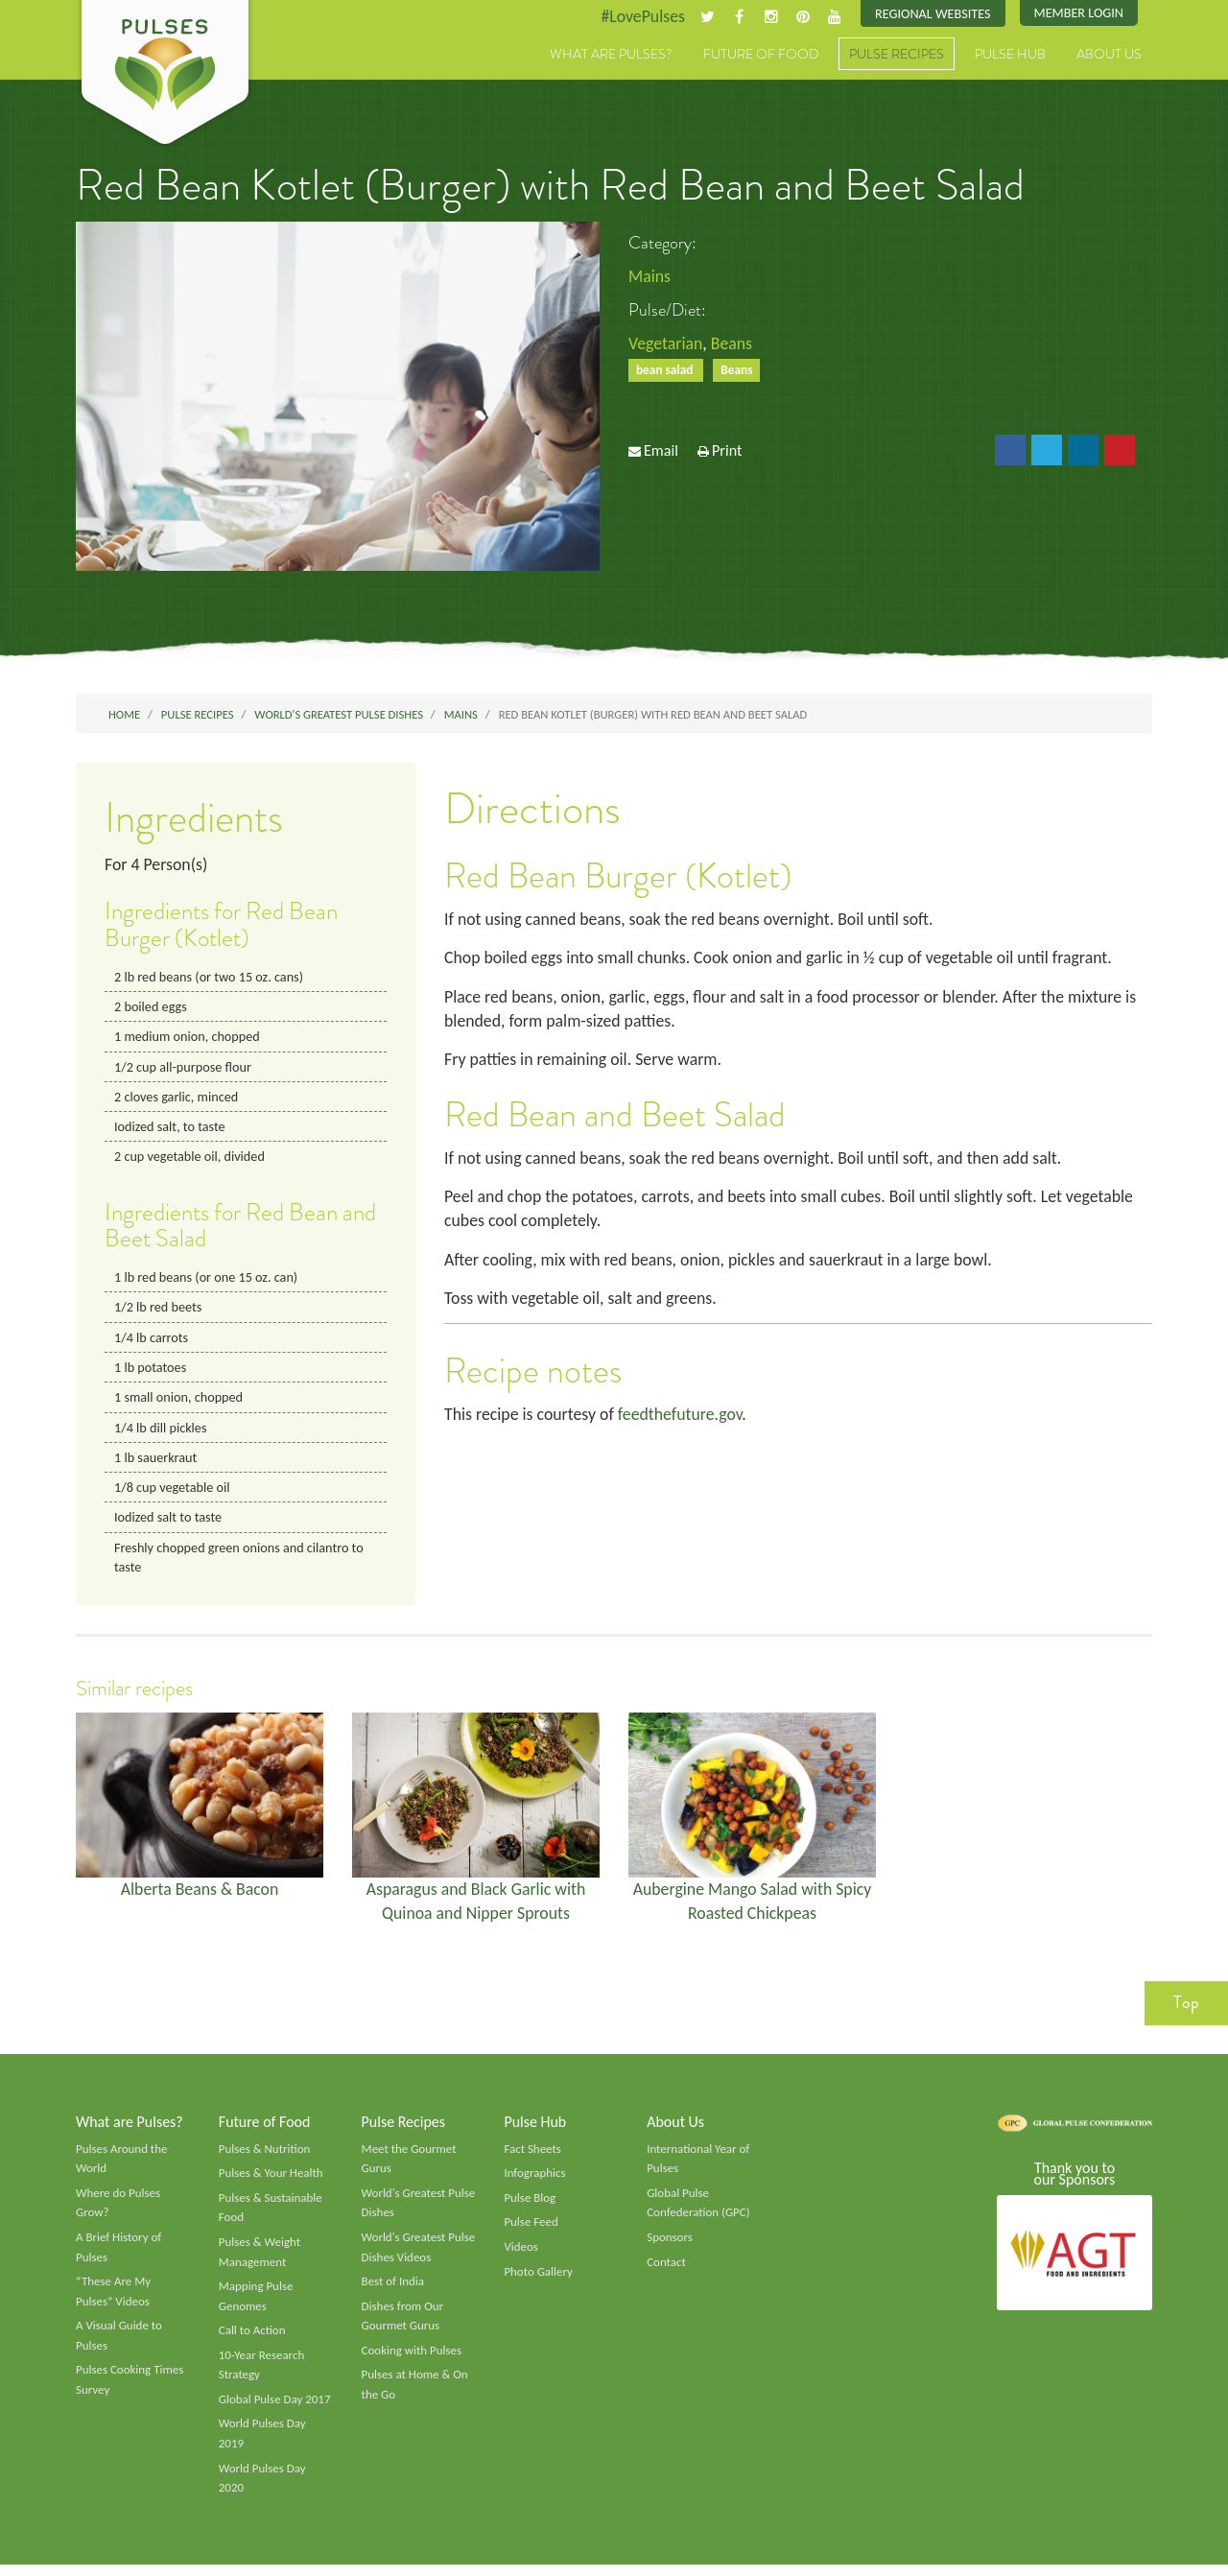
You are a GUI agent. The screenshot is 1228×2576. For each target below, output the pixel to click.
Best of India (393, 2291)
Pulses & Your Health (271, 2181)
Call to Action (253, 2340)
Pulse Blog (530, 2206)
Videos (521, 2255)
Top (1186, 2009)
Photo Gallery (538, 2280)
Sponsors (670, 2246)
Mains (650, 276)
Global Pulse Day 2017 (275, 2410)
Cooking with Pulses (412, 2360)
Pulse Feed (531, 2230)
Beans (733, 344)
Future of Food (760, 54)
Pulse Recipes (896, 54)
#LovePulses (639, 16)
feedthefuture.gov (682, 1418)
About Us (1109, 54)
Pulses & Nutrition (265, 2156)
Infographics (535, 2181)
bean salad (666, 371)
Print (727, 451)
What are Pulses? (611, 54)
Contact (666, 2271)
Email (661, 451)
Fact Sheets (532, 2156)
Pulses (165, 75)
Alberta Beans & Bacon (200, 1894)
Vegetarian (665, 344)
